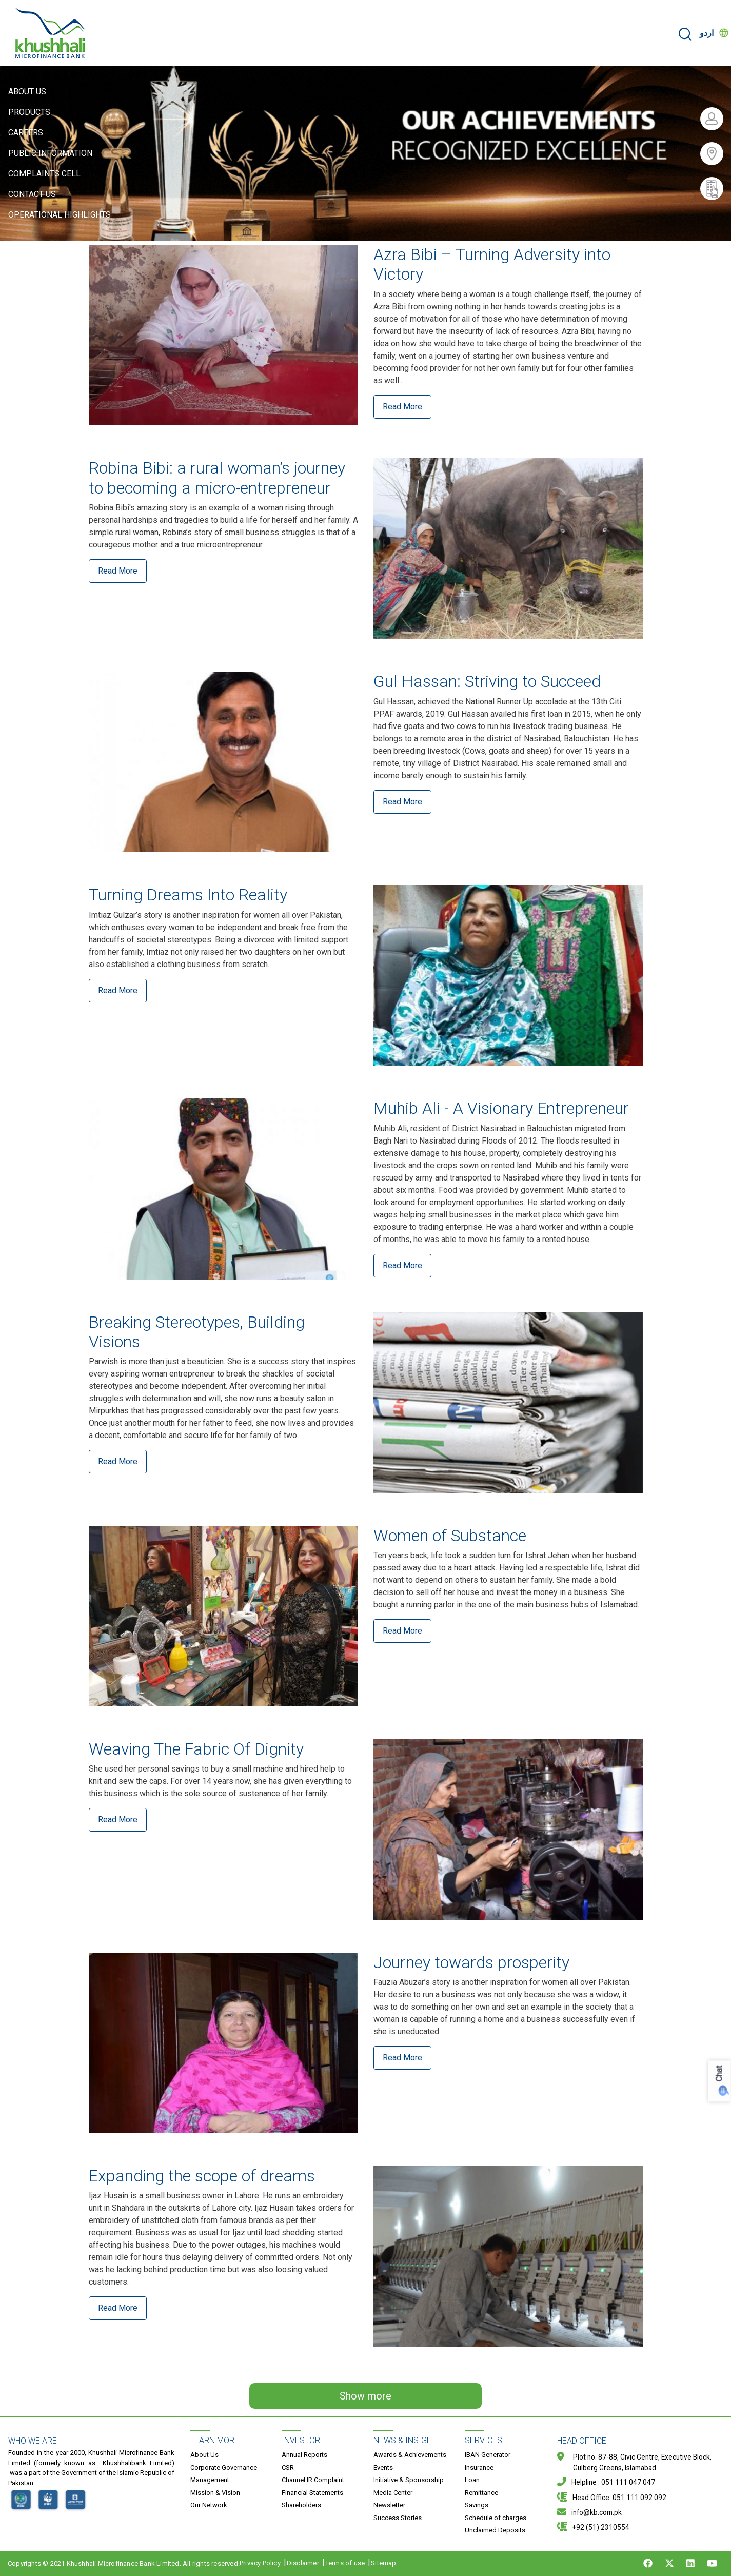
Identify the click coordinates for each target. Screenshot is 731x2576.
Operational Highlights (59, 215)
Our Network (208, 2505)
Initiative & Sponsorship (408, 2480)
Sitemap (383, 2563)
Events (383, 2467)
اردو (707, 33)
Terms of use (345, 2563)
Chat (719, 2074)
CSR (288, 2467)
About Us (27, 91)
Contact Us (32, 194)
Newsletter (389, 2505)
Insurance (479, 2467)
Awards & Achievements (409, 2455)
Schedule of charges (495, 2518)
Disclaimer (303, 2563)
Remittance (481, 2492)
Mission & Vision (215, 2492)
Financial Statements (312, 2492)
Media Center (392, 2492)
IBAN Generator (487, 2455)
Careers (25, 132)
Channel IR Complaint (313, 2480)
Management (209, 2480)
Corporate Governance (223, 2467)
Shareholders (301, 2505)
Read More (402, 406)
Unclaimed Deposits (495, 2530)
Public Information (50, 153)
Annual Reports (304, 2455)
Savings (476, 2505)
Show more (365, 2396)
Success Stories (397, 2518)
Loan (472, 2480)
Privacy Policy (260, 2563)
